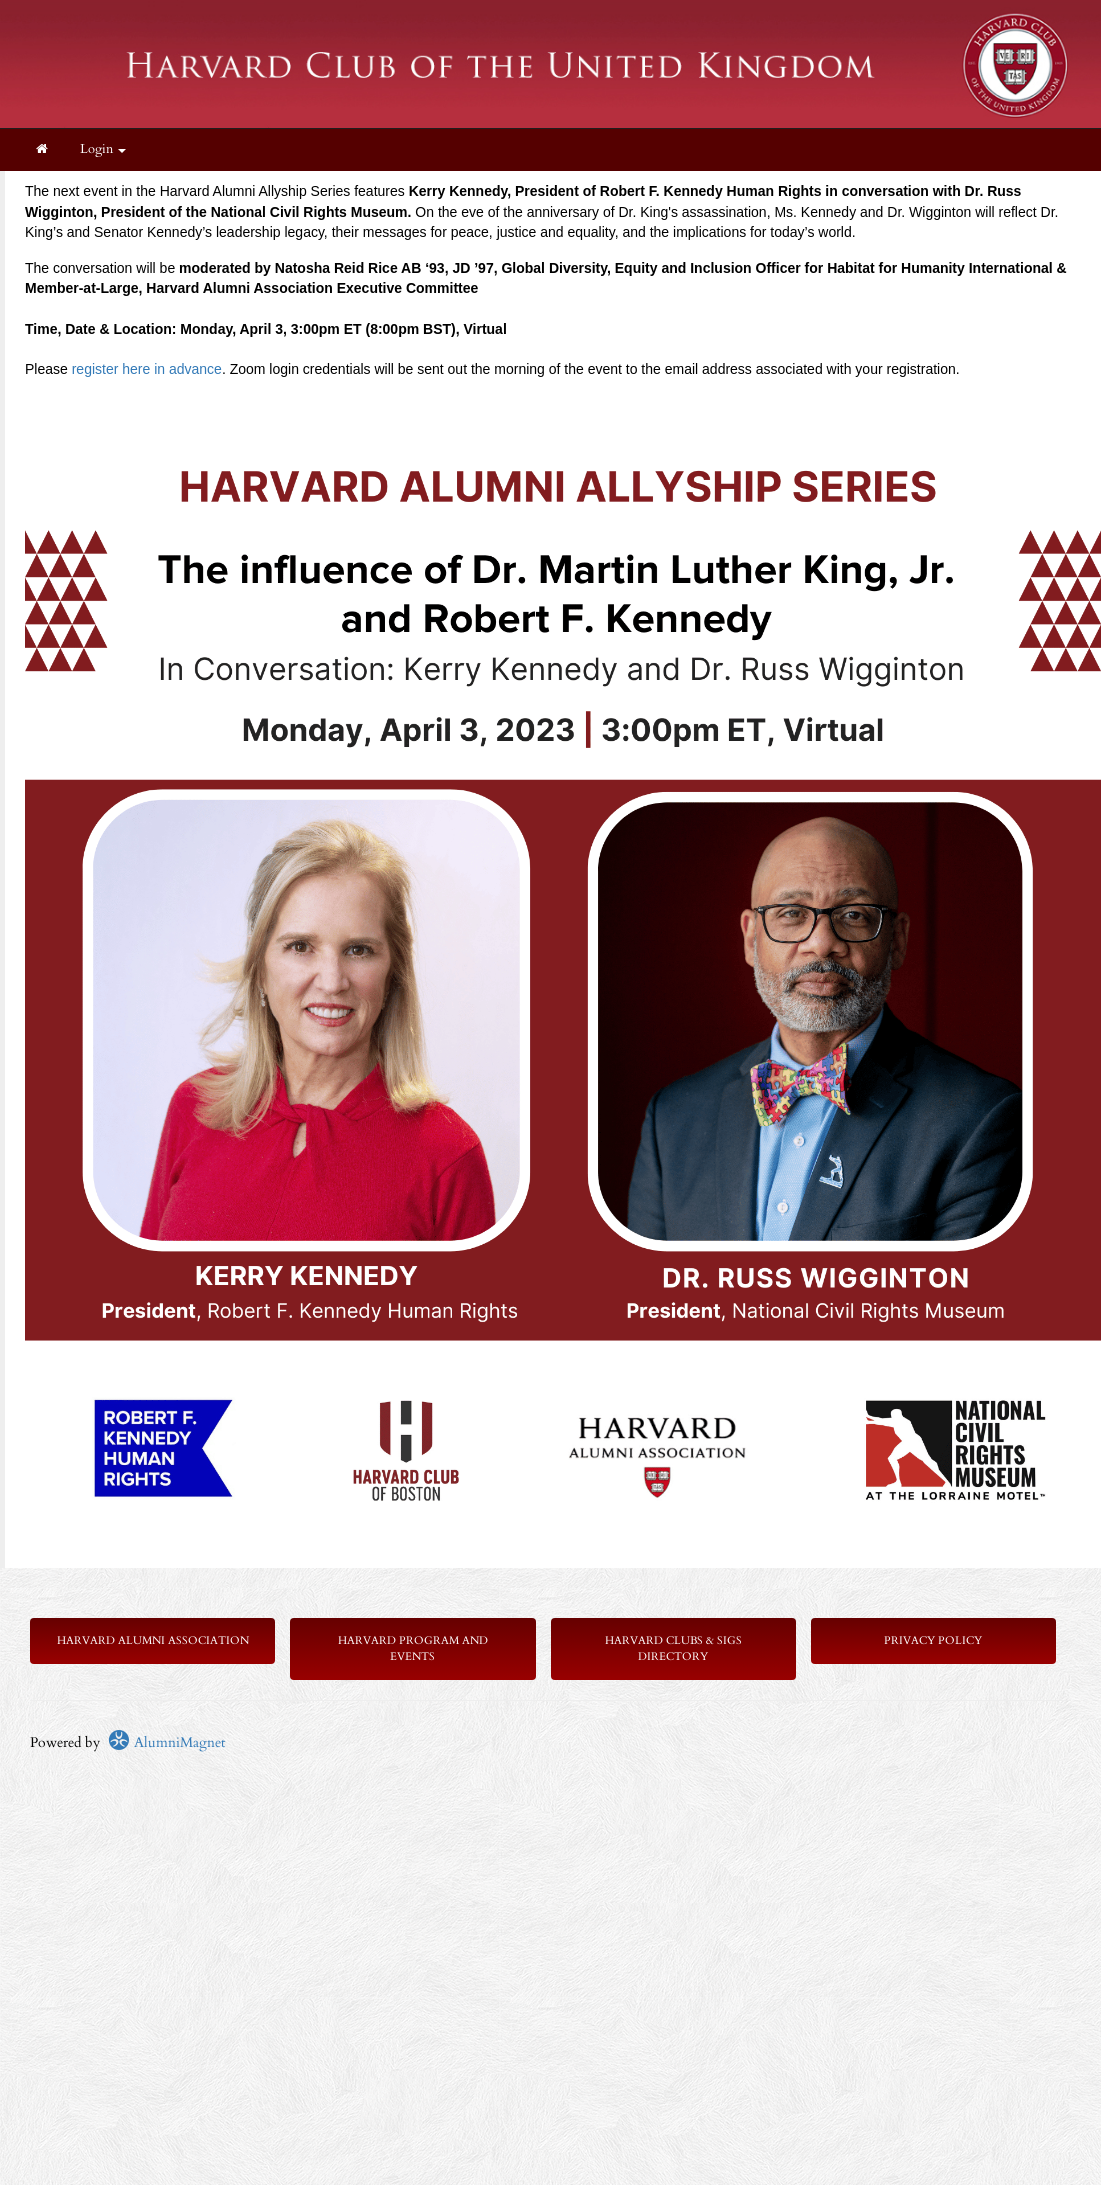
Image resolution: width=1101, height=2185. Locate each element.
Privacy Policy (933, 1640)
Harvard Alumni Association (153, 1640)
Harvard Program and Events (413, 1648)
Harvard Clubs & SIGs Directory (673, 1648)
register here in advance (147, 369)
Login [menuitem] (103, 149)
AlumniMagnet (166, 1742)
